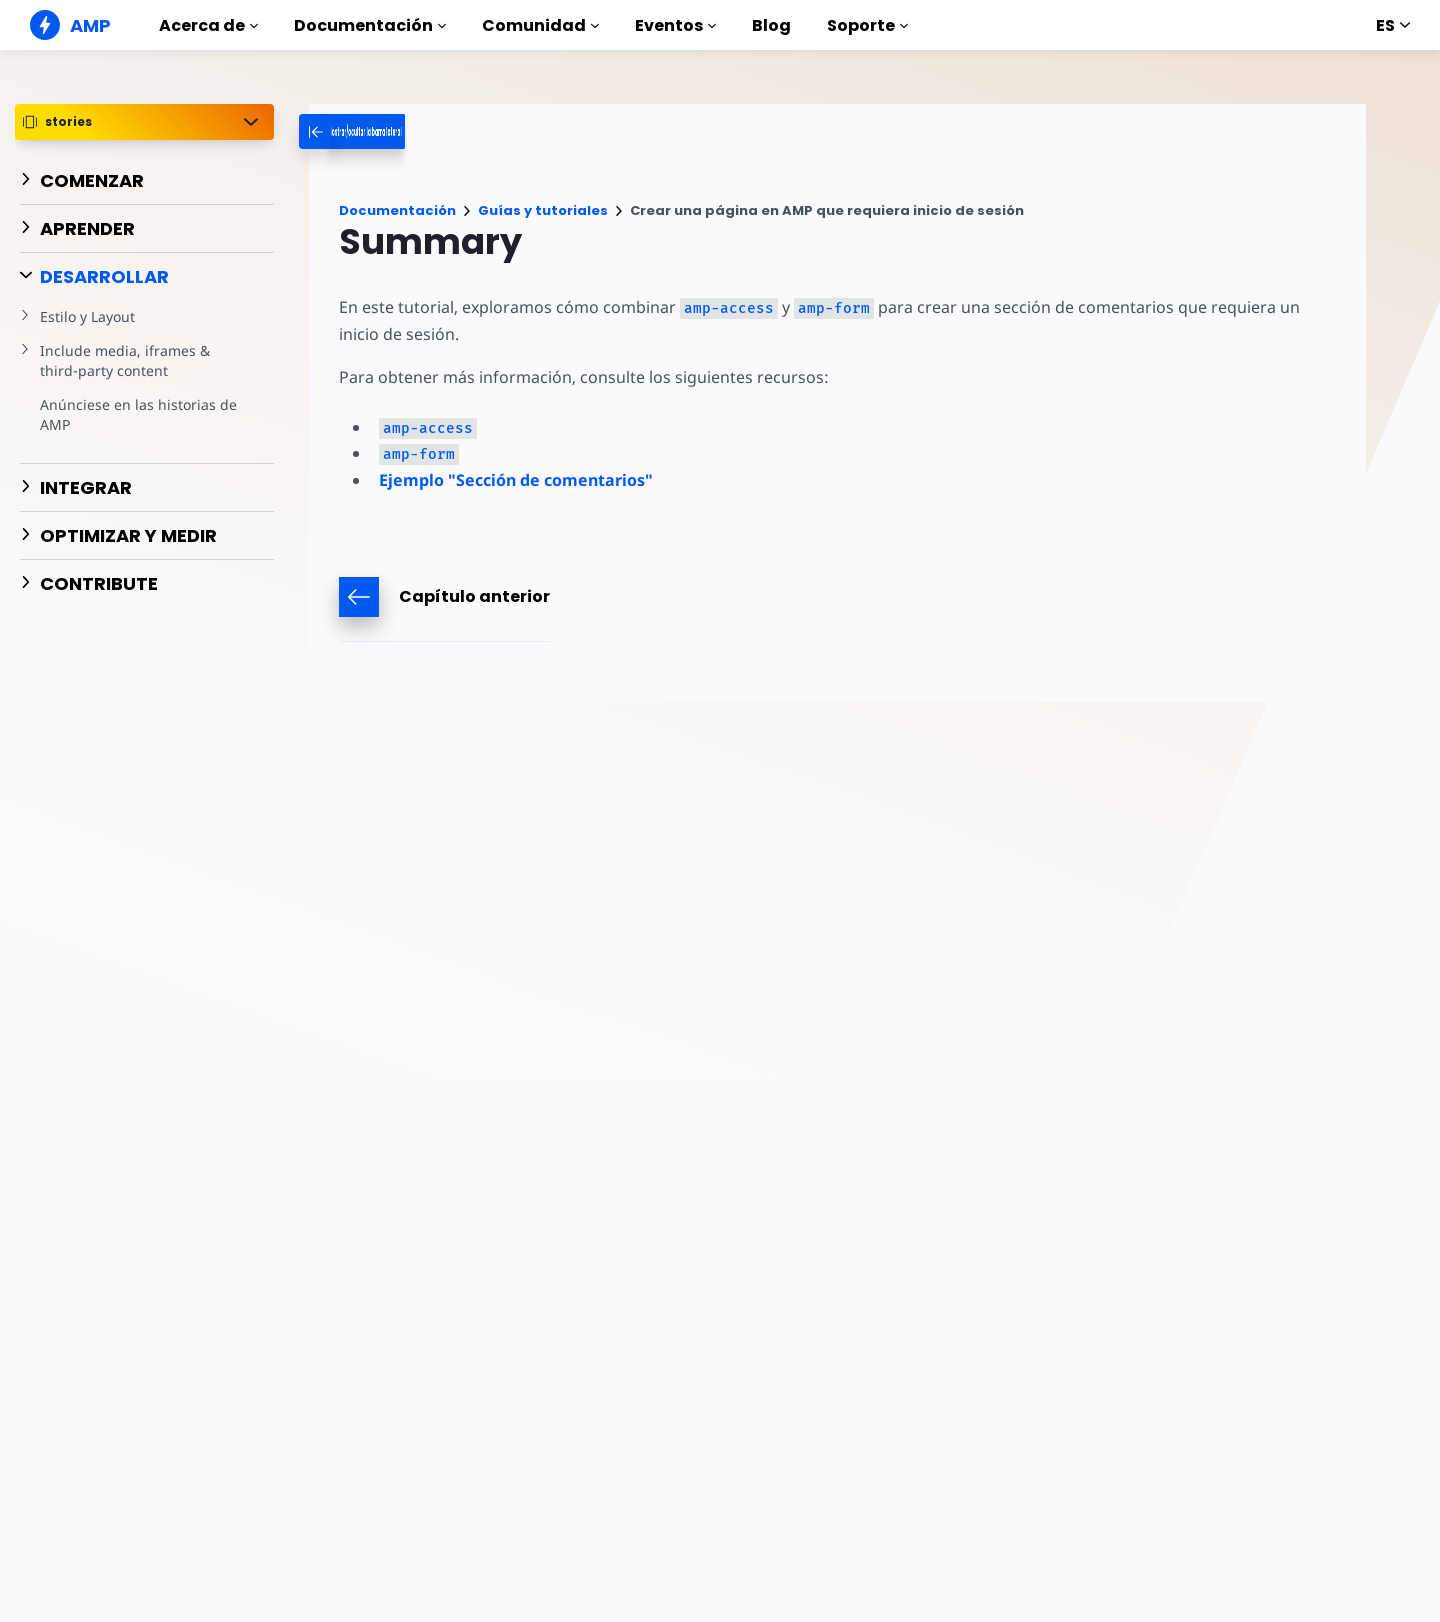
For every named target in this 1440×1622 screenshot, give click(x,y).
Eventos (675, 25)
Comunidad (540, 25)
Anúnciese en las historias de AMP (135, 414)
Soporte (867, 25)
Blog (771, 25)
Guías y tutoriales (543, 210)
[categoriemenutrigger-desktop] (429, 131)
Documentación (370, 25)
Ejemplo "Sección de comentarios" (516, 480)
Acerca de (208, 25)
